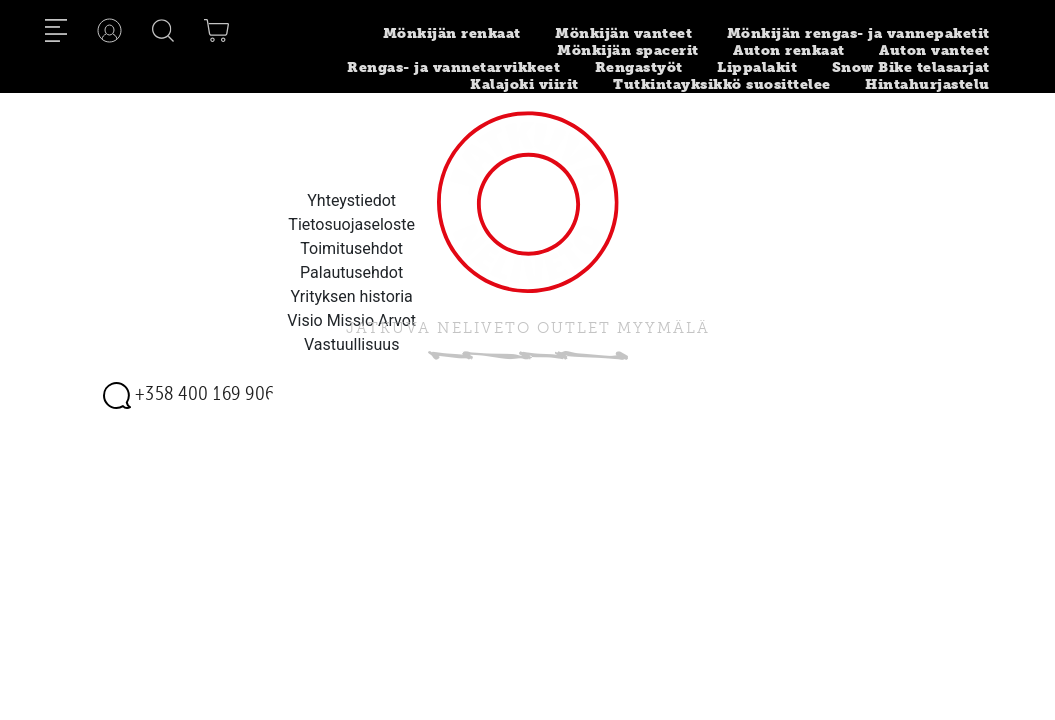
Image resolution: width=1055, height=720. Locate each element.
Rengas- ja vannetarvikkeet (453, 67)
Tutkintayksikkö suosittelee (722, 84)
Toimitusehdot (351, 248)
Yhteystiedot (351, 200)
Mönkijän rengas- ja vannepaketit (858, 33)
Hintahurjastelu (927, 84)
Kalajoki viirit (524, 84)
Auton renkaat (789, 50)
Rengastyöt (639, 67)
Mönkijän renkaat (452, 33)
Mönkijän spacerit (628, 50)
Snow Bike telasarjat (911, 67)
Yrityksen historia (352, 296)
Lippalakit (757, 67)
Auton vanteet (934, 50)
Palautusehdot (351, 272)
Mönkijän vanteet (623, 33)
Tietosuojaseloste (351, 224)
